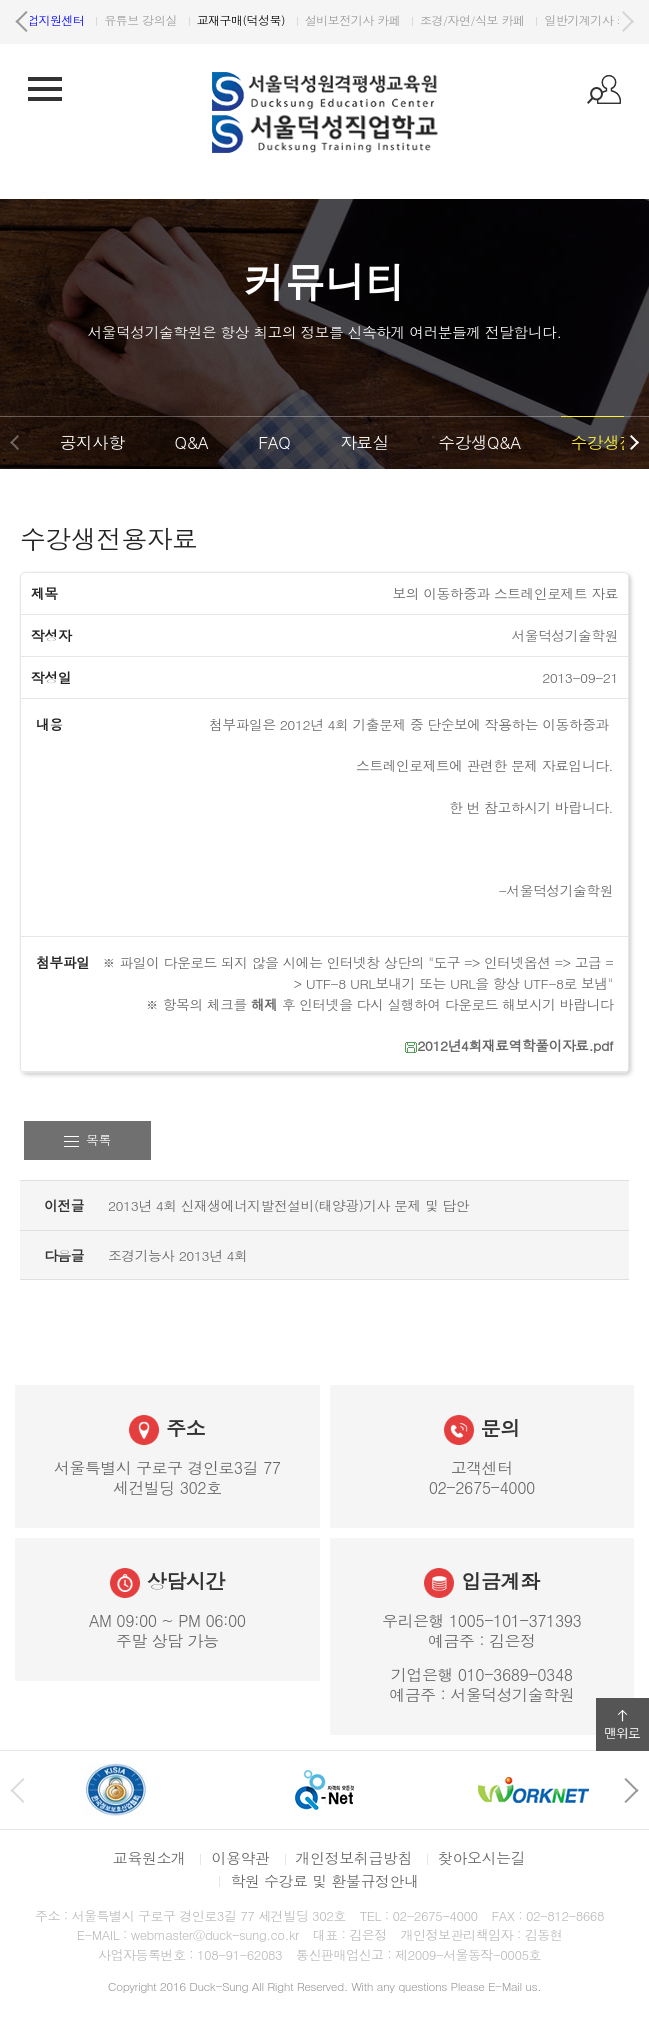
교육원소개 (149, 1857)
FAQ (274, 442)
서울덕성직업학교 (93, 19)
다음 (627, 22)
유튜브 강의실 (445, 19)
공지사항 (92, 442)
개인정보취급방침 (354, 1857)
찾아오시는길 (481, 1857)
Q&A (191, 442)
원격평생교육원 (215, 19)
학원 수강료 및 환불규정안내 (324, 1880)
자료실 (364, 442)
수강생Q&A (480, 442)
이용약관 (240, 1857)
